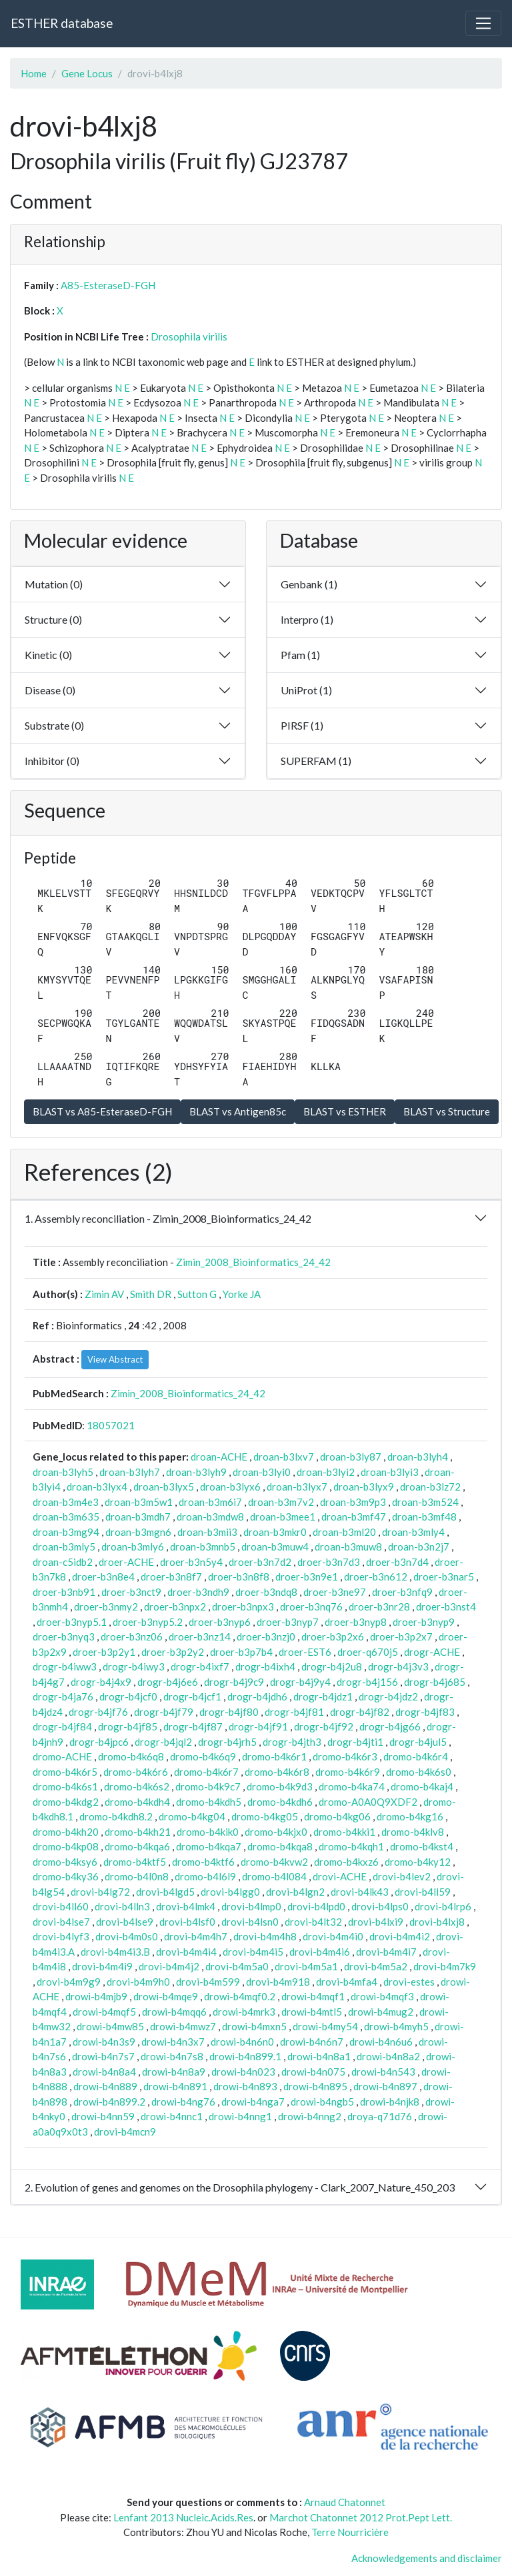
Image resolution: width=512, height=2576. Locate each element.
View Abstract (115, 1359)
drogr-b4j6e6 (167, 1682)
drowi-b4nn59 (103, 2116)
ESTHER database (62, 23)
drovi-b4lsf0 (187, 1922)
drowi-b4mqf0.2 (239, 1996)
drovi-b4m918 (278, 1982)
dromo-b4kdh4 (137, 1802)
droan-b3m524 (425, 1502)
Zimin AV (104, 1294)
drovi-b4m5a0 (237, 1966)
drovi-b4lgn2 (295, 1892)
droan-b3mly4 (413, 1532)
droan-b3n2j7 (418, 1547)
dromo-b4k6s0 (418, 1772)
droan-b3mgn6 (138, 1532)
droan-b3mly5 (64, 1547)
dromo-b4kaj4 (422, 1786)
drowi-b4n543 (383, 2072)
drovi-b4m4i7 (386, 1952)
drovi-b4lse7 (61, 1922)
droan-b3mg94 (66, 1532)
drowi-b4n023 (243, 2072)
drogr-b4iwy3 (134, 1666)
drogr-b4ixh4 (265, 1666)
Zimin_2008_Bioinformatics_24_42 (253, 1262)
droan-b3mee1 (282, 1517)
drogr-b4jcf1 (192, 1696)
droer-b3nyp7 (288, 1622)
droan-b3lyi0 (262, 1472)
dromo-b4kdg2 (66, 1802)
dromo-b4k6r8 (277, 1772)
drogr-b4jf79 (163, 1712)
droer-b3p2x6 (332, 1636)
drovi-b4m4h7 (195, 1936)
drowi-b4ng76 (183, 2102)
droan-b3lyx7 (297, 1487)
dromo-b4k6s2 (136, 1786)
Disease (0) (50, 690)
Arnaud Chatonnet (344, 2502)
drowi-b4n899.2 (109, 2102)
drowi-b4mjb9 (96, 1996)
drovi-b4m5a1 (306, 1966)
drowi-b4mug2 (380, 2012)
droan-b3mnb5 (202, 1547)
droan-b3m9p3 (353, 1502)
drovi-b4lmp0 (251, 1906)
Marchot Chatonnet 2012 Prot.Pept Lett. (360, 2517)
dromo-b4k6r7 (206, 1772)
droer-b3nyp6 (220, 1622)
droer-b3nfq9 (402, 1592)
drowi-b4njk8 (389, 2102)
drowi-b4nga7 (253, 2102)
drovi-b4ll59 (423, 1892)
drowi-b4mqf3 (382, 1996)
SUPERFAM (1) (316, 760)
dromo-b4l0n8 (137, 1876)
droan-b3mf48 (424, 1517)
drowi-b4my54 (325, 2026)
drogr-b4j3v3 (398, 1666)
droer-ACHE (126, 1562)
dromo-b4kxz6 (346, 1862)
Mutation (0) (54, 584)
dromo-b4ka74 (352, 1786)
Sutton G (197, 1294)
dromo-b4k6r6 (135, 1772)
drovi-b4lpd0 (316, 1906)
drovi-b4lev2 (402, 1876)
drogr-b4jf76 (98, 1712)
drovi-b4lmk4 (185, 1906)
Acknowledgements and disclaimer (426, 2558)
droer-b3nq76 (311, 1606)
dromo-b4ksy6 (65, 1862)
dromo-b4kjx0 (276, 1832)
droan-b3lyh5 (63, 1472)
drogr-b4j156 (367, 1682)
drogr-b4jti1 (355, 1742)
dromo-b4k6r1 (274, 1756)
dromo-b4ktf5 (134, 1862)
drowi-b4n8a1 (319, 2056)
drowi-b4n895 (315, 2086)
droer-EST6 (305, 1652)
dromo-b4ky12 (418, 1862)
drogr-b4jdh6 (257, 1696)
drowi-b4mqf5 (104, 2012)
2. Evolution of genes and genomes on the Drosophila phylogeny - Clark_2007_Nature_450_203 (240, 2187)
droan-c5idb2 (63, 1562)
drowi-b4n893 (245, 2086)
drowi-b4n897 (385, 2086)
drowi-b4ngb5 (322, 2102)
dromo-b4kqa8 (280, 1846)
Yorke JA (242, 1294)
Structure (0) (53, 619)
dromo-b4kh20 (66, 1832)
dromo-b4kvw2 (274, 1862)
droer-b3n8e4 (103, 1577)
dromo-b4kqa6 (137, 1846)
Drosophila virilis (189, 336)
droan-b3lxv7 (283, 1457)
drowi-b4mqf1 (313, 1996)
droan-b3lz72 (430, 1487)
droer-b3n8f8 (238, 1577)
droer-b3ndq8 (266, 1592)
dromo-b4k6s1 (65, 1786)
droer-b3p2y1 (104, 1652)
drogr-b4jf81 (294, 1712)
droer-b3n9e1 (306, 1577)
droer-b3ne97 (334, 1592)
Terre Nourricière (350, 2532)
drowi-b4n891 (175, 2086)
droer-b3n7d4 (397, 1562)
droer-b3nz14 (200, 1636)
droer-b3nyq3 (64, 1636)
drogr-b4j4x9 (101, 1682)
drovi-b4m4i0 (333, 1936)
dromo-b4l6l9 (205, 1876)
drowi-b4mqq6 (174, 2012)
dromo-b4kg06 (337, 1816)
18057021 (111, 1425)
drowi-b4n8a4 (104, 2072)
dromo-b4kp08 (66, 1846)
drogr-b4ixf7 (200, 1666)
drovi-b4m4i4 (186, 1952)
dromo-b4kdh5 (208, 1802)
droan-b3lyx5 (163, 1487)
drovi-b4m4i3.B (115, 1952)
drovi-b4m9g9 (69, 1982)
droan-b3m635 (66, 1517)
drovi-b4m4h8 (265, 1936)
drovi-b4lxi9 (375, 1922)
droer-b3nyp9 (424, 1622)
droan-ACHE (219, 1457)
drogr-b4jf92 (323, 1726)
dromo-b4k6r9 (347, 1772)
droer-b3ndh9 (198, 1592)
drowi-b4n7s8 (172, 2056)
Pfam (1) (300, 654)
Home (34, 73)
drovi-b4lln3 (122, 1906)
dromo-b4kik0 (208, 1832)
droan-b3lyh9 (196, 1472)
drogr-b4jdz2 (388, 1696)
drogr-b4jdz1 (323, 1696)
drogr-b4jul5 (418, 1742)
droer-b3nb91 (64, 1592)
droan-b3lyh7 (129, 1472)
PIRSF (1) (302, 725)
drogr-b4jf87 (193, 1726)
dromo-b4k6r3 (345, 1756)
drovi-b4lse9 (124, 1922)
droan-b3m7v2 (281, 1502)
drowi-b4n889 (105, 2086)
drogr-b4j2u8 (331, 1666)
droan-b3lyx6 (230, 1487)
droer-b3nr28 (379, 1606)
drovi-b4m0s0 (126, 1936)
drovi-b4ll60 (61, 1906)
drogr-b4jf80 (229, 1712)
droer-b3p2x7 (401, 1636)
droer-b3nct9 (131, 1592)
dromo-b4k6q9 (203, 1756)
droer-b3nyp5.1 (72, 1622)
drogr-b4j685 (434, 1682)
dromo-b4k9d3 (280, 1786)
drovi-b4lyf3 (61, 1936)
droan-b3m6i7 (210, 1502)
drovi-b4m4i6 (319, 1952)
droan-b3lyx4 (97, 1487)
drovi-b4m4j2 (169, 1966)
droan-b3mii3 (207, 1532)
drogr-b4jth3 (292, 1742)
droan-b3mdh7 (138, 1517)
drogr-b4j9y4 (300, 1682)
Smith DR (150, 1294)
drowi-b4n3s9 (104, 2042)
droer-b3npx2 (175, 1606)
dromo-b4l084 (274, 1876)
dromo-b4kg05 (264, 1816)
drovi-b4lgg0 (230, 1892)
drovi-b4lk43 (360, 1892)
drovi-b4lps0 (380, 1906)
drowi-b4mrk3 (244, 2012)
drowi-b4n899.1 (245, 2056)
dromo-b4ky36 (66, 1876)
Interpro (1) (307, 619)
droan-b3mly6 (132, 1547)
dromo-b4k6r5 (65, 1772)
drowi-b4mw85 (110, 2026)
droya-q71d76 (379, 2116)
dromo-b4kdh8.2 (116, 1816)
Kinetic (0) (48, 654)
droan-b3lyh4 (417, 1457)
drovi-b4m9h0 (138, 1982)
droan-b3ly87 (350, 1457)
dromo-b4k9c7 (208, 1786)
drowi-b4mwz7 (183, 2026)
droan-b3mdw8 (210, 1517)
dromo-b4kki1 (344, 1832)
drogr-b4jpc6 (99, 1742)
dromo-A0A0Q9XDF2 (368, 1802)
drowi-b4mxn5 (254, 2026)
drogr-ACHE (432, 1652)
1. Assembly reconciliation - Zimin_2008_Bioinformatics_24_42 (168, 1218)
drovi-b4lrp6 (443, 1906)
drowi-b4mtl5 (311, 2012)
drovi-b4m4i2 (399, 1936)
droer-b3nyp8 (356, 1622)
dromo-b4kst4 (421, 1846)
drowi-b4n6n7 (311, 2042)
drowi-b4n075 (313, 2072)
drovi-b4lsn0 (250, 1922)
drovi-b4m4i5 (253, 1952)
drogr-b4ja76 (63, 1696)
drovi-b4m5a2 (375, 1966)
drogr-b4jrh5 (227, 1742)
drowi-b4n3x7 (173, 2042)
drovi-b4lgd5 (165, 1892)
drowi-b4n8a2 (388, 2056)
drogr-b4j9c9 (234, 1682)
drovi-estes (409, 1982)
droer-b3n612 (375, 1577)
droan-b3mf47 (353, 1517)
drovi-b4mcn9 (125, 2132)
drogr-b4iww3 (65, 1666)
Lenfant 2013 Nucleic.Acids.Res (183, 2517)
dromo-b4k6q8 (131, 1756)
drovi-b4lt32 (313, 1922)
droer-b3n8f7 (171, 1577)
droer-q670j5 (367, 1652)
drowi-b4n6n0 (242, 2042)
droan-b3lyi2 (326, 1472)
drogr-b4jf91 (258, 1726)
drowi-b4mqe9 (165, 1996)
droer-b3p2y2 (172, 1652)
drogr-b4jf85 (127, 1726)
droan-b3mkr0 (275, 1532)
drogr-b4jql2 (163, 1742)
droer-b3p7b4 (241, 1652)
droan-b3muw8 (348, 1547)
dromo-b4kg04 (192, 1816)
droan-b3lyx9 (363, 1487)
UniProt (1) (306, 690)
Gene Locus (87, 73)
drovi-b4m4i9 (102, 1966)
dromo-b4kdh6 (280, 1802)
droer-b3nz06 (132, 1636)
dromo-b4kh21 (138, 1832)
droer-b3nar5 (443, 1577)
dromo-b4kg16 (410, 1816)
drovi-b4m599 (208, 1982)
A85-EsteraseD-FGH (108, 285)
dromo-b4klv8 (412, 1832)
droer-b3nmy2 (106, 1606)
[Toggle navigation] (483, 23)
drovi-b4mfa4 (346, 1982)
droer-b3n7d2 (260, 1562)
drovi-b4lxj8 (437, 1922)
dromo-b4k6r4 (415, 1756)
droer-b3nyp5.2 (148, 1622)
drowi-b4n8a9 (173, 2072)
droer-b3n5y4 (191, 1562)
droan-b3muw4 (275, 1547)
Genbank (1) (309, 584)
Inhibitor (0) (52, 760)
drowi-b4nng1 (240, 2116)
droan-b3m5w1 (139, 1502)
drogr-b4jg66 (390, 1726)
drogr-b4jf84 (62, 1726)
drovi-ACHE (340, 1876)
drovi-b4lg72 (100, 1892)
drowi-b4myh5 (396, 2026)
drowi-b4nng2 (309, 2116)
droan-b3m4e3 (66, 1502)
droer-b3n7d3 (328, 1562)
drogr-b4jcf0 (128, 1696)
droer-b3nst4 (446, 1606)
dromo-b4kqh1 (351, 1846)
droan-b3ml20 (344, 1532)
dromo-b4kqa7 (208, 1846)
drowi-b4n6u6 (381, 2042)
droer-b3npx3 (243, 1606)
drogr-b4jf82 (359, 1712)
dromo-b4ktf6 (203, 1862)
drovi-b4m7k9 (444, 1966)
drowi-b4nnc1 (172, 2116)
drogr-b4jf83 (425, 1712)
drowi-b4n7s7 (103, 2056)
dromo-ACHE (62, 1756)
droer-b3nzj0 (266, 1636)
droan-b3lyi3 (390, 1472)
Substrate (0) (54, 725)
